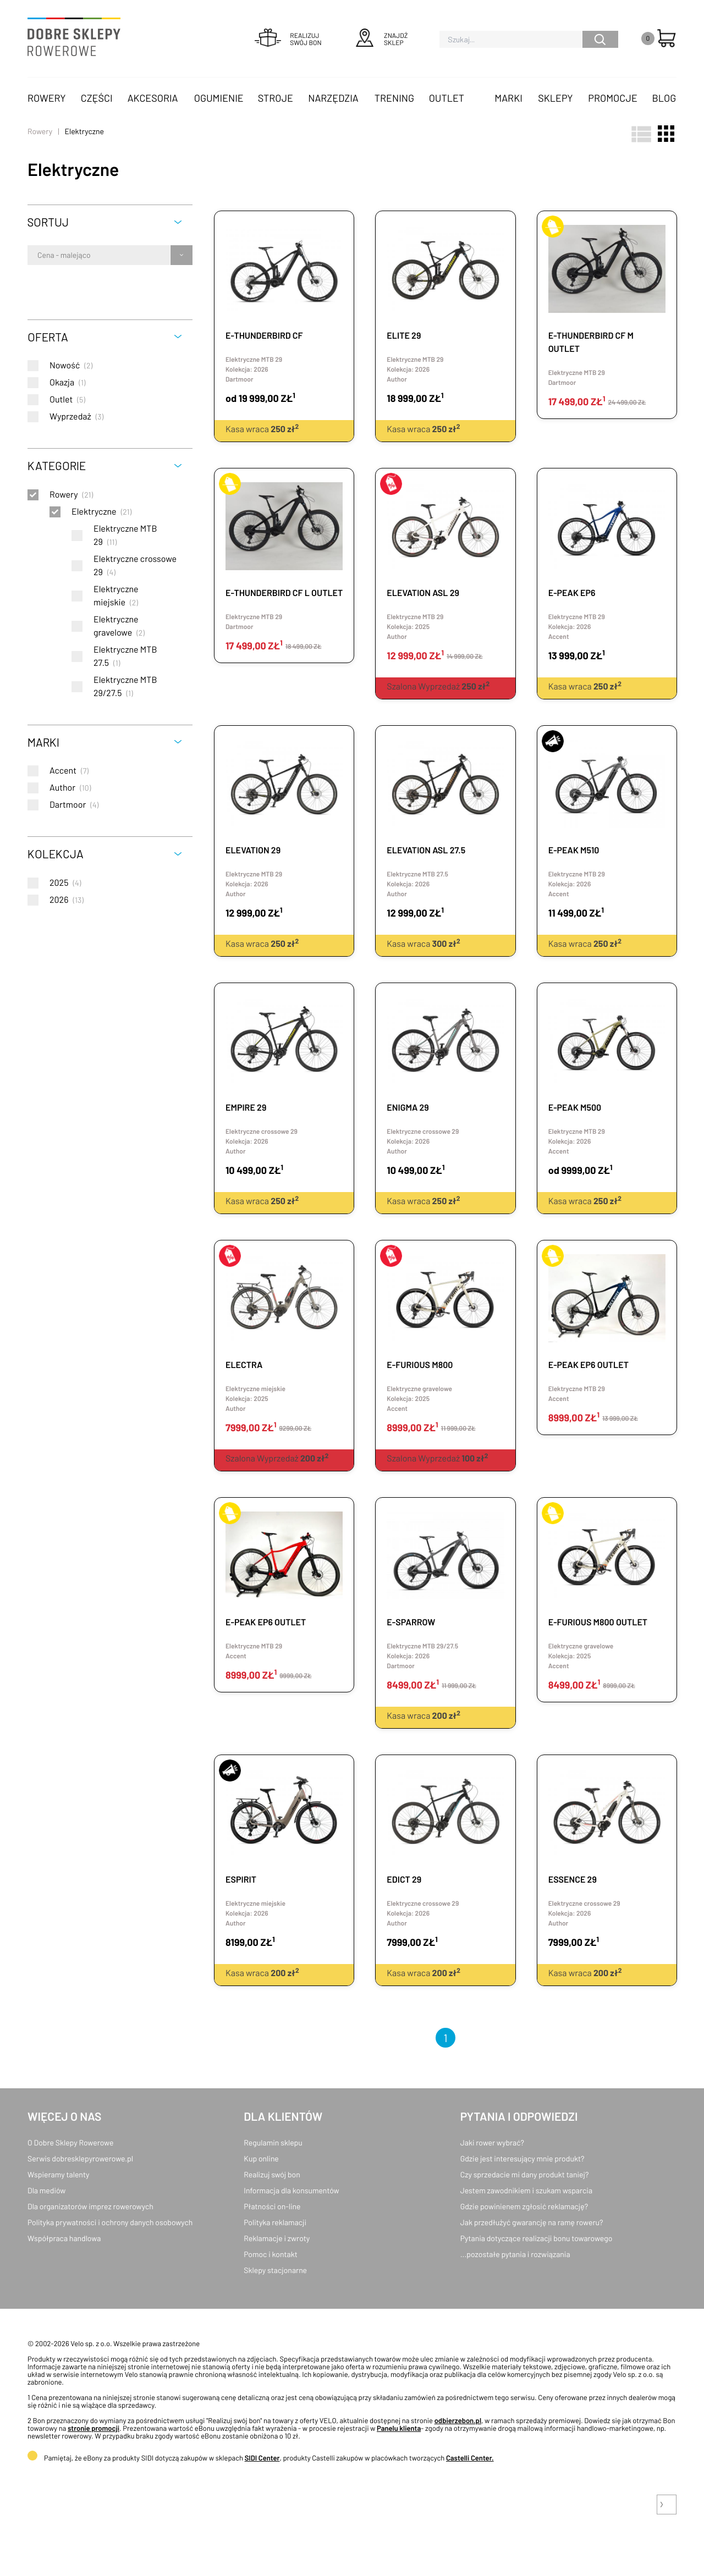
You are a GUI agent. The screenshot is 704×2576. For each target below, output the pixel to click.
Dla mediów (46, 2190)
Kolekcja (56, 853)
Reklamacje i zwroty (277, 2238)
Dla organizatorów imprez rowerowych (90, 2206)
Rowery (47, 98)
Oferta (48, 337)
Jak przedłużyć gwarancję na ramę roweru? (531, 2222)
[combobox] (38, 255)
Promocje (612, 98)
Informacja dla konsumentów (291, 2190)
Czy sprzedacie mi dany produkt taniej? (524, 2174)
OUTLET (446, 98)
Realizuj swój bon (272, 2174)
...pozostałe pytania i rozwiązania (515, 2254)
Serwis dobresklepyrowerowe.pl (80, 2158)
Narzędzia (333, 98)
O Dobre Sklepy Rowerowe (70, 2142)
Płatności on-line (272, 2206)
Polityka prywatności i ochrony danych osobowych (110, 2222)
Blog (664, 98)
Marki (508, 98)
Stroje (275, 98)
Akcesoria (153, 98)
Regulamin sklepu (273, 2142)
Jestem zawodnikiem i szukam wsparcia (526, 2190)
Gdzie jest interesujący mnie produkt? (522, 2158)
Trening (394, 98)
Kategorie (57, 465)
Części (97, 98)
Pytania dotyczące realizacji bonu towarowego (536, 2238)
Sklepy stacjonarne (275, 2270)
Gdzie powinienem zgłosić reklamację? (524, 2206)
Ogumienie (219, 98)
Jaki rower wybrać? (492, 2142)
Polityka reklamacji (275, 2222)
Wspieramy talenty (58, 2174)
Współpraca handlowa (64, 2238)
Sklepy (555, 98)
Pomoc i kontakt (271, 2254)
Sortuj (48, 222)
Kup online (261, 2158)
